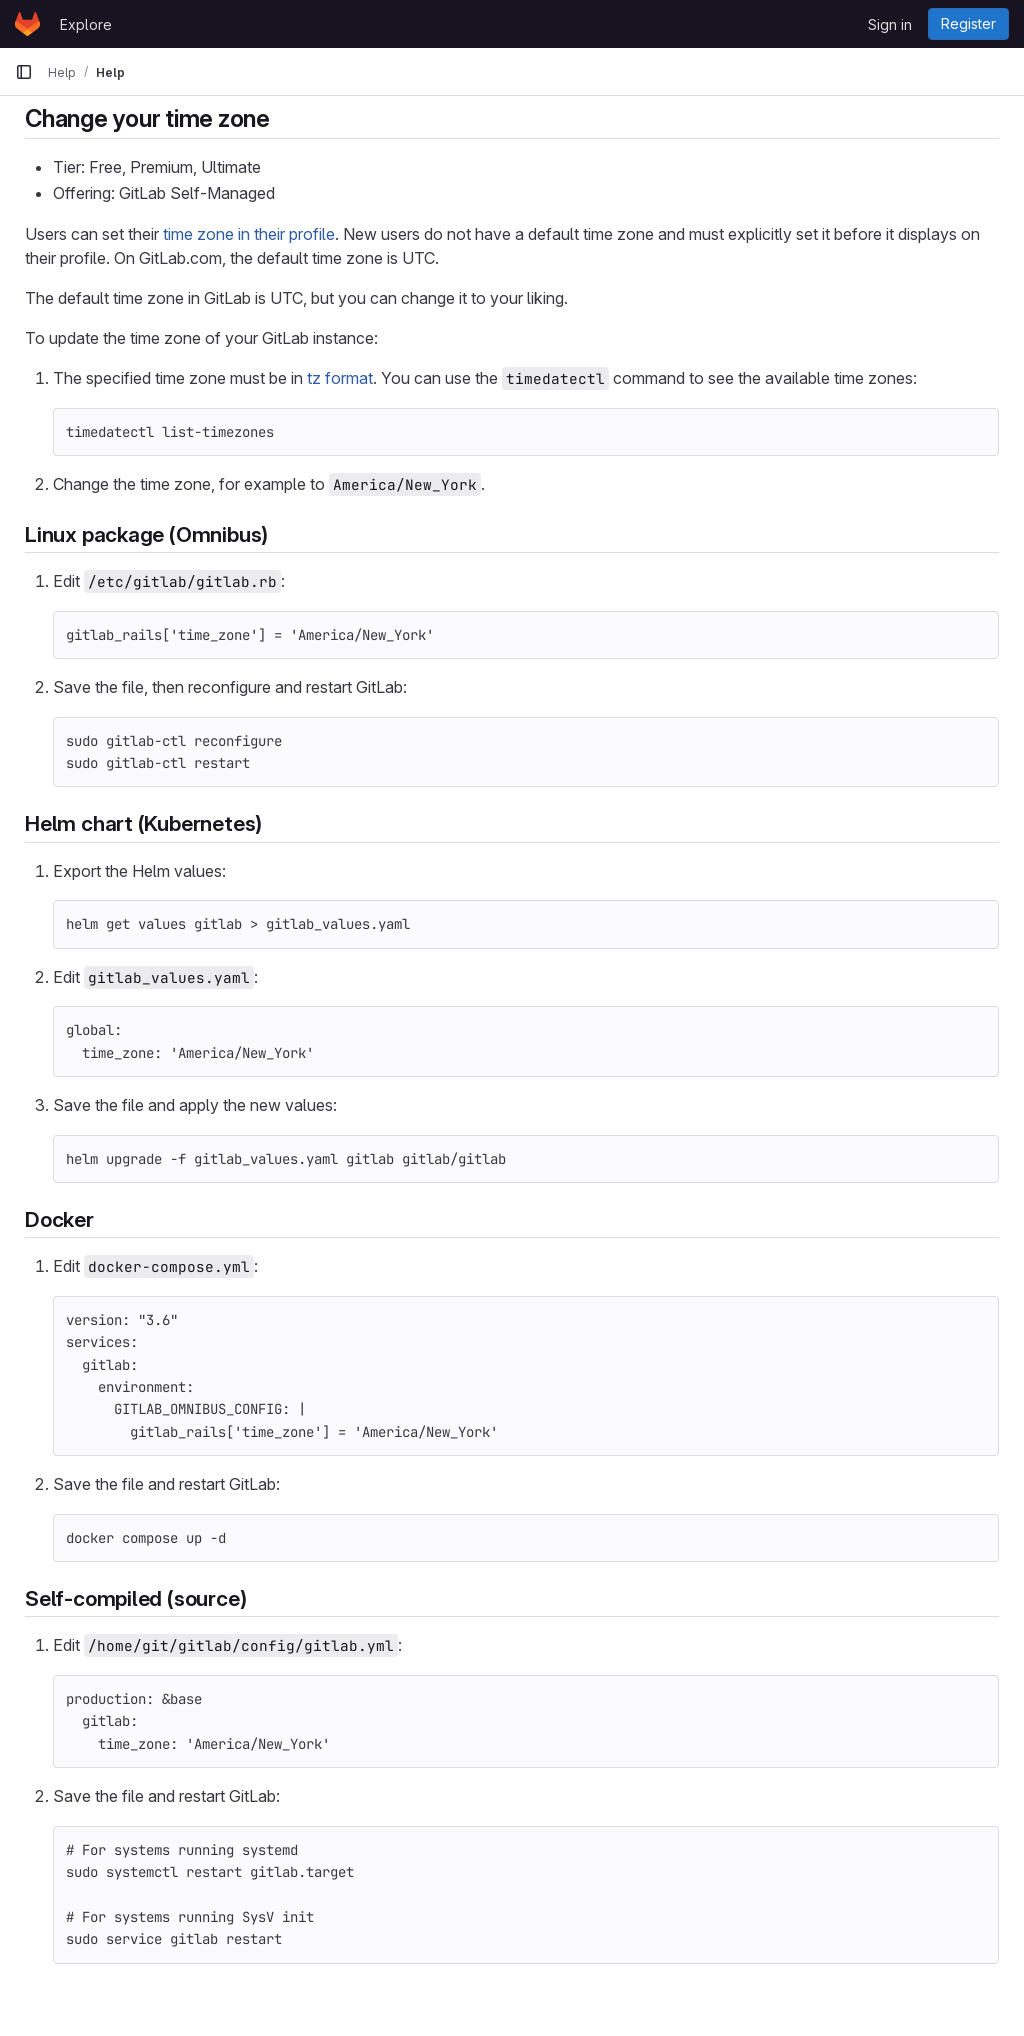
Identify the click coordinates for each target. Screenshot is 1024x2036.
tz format (340, 378)
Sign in (890, 24)
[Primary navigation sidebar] (24, 72)
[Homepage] (27, 24)
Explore (86, 24)
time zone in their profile (249, 234)
